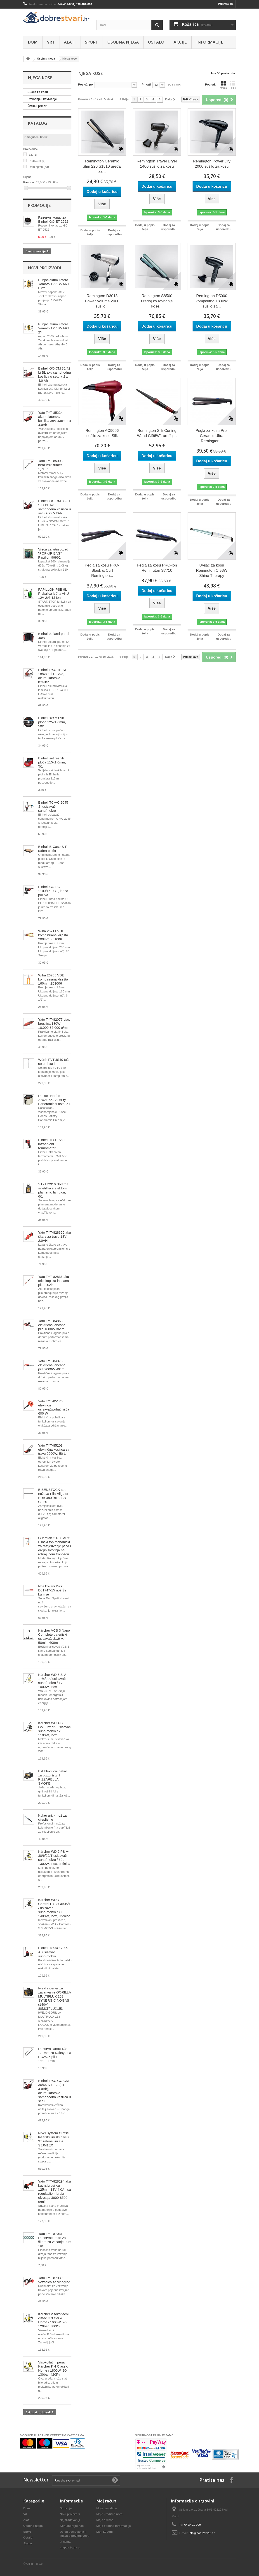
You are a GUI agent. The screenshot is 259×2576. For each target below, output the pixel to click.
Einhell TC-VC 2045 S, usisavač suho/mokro (53, 806)
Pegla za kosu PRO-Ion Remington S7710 (157, 568)
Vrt (51, 42)
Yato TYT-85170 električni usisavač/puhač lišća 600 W (53, 1407)
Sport (91, 42)
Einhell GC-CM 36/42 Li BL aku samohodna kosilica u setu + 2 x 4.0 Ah (54, 374)
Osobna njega (123, 42)
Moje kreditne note (109, 2514)
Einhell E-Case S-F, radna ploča (53, 849)
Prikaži (146, 84)
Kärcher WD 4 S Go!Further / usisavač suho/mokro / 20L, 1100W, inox (54, 1729)
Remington (39, 167)
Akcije (180, 42)
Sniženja (66, 2508)
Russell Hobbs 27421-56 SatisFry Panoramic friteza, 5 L (54, 1100)
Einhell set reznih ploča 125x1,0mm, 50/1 (52, 722)
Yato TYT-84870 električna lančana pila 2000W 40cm (52, 1365)
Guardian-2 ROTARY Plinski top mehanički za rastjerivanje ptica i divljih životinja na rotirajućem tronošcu (54, 1546)
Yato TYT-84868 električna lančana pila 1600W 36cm (52, 1325)
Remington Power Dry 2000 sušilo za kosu (212, 164)
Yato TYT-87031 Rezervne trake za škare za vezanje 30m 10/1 (54, 2240)
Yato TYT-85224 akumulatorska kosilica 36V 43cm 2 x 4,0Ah (54, 419)
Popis (232, 85)
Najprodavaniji (70, 2520)
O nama (65, 2541)
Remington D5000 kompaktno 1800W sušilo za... (212, 301)
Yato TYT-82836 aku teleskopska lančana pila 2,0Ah (53, 1281)
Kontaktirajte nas (72, 2525)
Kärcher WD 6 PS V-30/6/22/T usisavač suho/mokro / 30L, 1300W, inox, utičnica (54, 1858)
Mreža (223, 85)
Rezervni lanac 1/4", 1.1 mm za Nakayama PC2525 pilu (54, 2053)
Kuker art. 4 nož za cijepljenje (52, 1817)
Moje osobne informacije (113, 2525)
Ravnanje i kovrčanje (42, 99)
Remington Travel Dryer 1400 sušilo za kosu (157, 164)
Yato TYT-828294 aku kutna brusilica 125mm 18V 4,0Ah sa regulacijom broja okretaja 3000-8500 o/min (54, 2191)
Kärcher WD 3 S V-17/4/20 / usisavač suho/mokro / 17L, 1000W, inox (52, 1681)
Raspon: (29, 182)
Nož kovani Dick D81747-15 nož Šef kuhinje (52, 1590)
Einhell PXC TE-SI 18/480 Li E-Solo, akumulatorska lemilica (52, 676)
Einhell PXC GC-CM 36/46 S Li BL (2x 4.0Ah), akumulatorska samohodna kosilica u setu (54, 2091)
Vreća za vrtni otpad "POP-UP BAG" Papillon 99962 (53, 553)
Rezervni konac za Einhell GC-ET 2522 (53, 219)
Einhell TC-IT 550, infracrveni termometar (51, 1144)
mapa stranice (70, 2547)
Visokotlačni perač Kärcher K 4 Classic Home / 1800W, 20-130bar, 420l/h (53, 2368)
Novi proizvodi (44, 268)
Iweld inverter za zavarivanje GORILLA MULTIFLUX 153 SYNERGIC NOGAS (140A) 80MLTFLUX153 (54, 1998)
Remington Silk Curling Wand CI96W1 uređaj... (157, 433)
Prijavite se (225, 3)
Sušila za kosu (38, 92)
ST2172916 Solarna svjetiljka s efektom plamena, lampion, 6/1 (53, 1190)
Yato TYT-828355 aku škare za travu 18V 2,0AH (54, 1236)
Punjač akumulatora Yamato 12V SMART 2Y (53, 328)
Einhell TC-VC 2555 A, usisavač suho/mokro (53, 1952)
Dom (33, 42)
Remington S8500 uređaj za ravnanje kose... (157, 301)
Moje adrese (104, 2520)
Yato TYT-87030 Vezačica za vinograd (54, 2280)
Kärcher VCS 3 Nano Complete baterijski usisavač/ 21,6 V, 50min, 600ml (54, 1636)
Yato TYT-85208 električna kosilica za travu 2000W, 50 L (53, 1449)
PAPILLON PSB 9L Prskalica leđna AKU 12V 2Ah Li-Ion (53, 593)
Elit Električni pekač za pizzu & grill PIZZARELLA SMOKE (53, 1777)
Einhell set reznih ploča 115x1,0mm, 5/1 (52, 762)
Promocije (39, 205)
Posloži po (85, 84)
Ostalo (156, 42)
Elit (33, 154)
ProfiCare (37, 160)
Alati (70, 42)
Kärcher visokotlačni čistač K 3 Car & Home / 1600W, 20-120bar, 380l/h (53, 2320)
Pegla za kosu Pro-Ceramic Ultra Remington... (211, 435)
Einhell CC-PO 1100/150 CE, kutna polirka (53, 891)
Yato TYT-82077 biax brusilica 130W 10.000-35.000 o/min (54, 1023)
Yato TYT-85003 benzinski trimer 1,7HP (50, 465)
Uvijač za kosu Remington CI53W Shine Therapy (211, 570)
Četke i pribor (37, 106)
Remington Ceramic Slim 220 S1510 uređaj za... (102, 166)
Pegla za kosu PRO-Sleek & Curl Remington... (102, 570)
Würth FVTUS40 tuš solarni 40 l (53, 1062)
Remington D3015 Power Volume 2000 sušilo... (102, 301)
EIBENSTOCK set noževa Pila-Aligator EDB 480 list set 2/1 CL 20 (53, 1496)
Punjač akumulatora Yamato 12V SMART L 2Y (53, 284)
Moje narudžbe (106, 2508)
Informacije (209, 42)
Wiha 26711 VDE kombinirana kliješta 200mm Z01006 (53, 935)
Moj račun (106, 2501)
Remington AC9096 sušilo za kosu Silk (102, 433)
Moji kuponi (104, 2531)
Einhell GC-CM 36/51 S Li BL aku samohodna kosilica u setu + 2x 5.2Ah (54, 507)
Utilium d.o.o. (34, 2563)
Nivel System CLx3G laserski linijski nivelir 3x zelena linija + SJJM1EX (53, 2139)
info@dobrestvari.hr (202, 2533)
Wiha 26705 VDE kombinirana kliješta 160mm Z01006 (53, 979)
